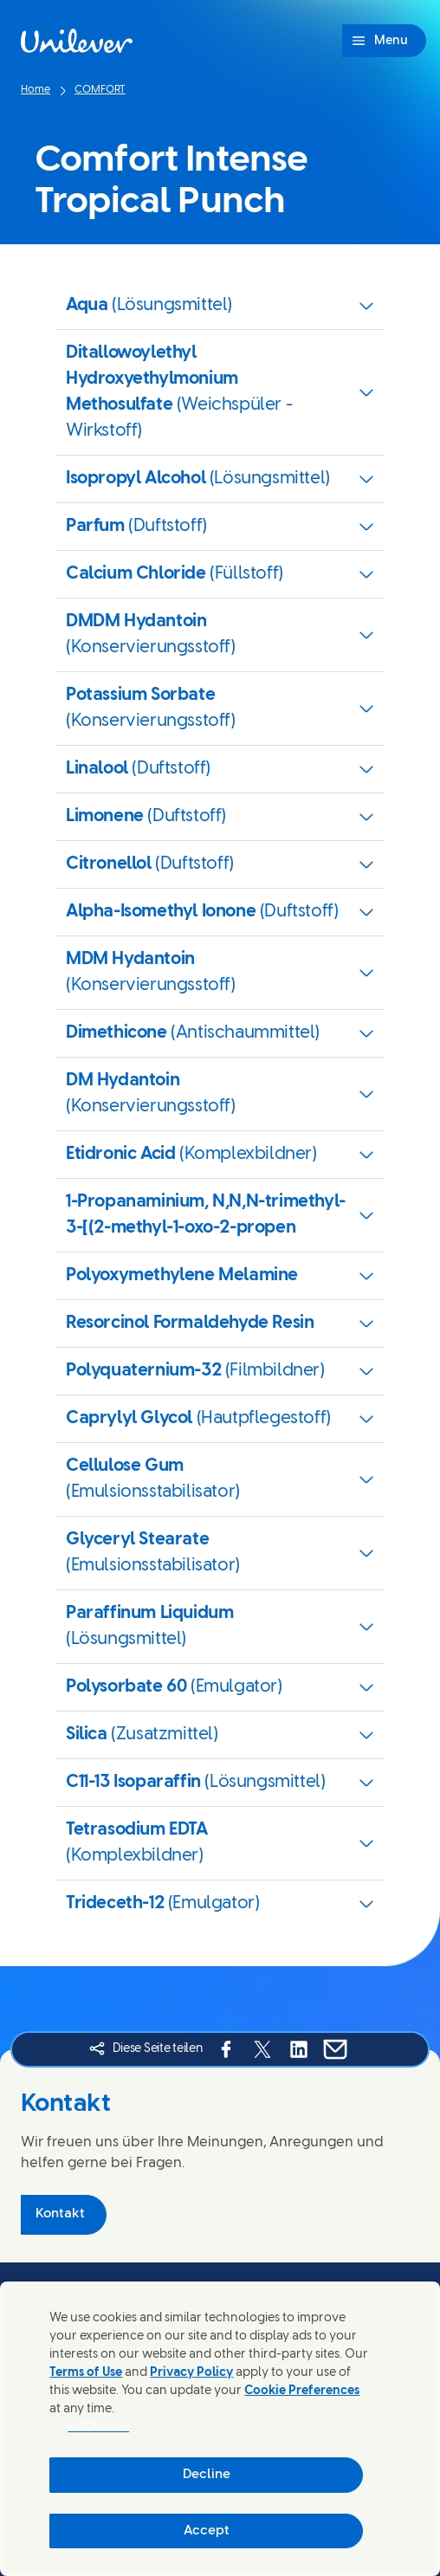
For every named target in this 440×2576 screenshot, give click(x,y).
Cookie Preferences (301, 2391)
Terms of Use (85, 2372)
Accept (207, 2531)
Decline (206, 2475)
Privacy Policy (191, 2372)
